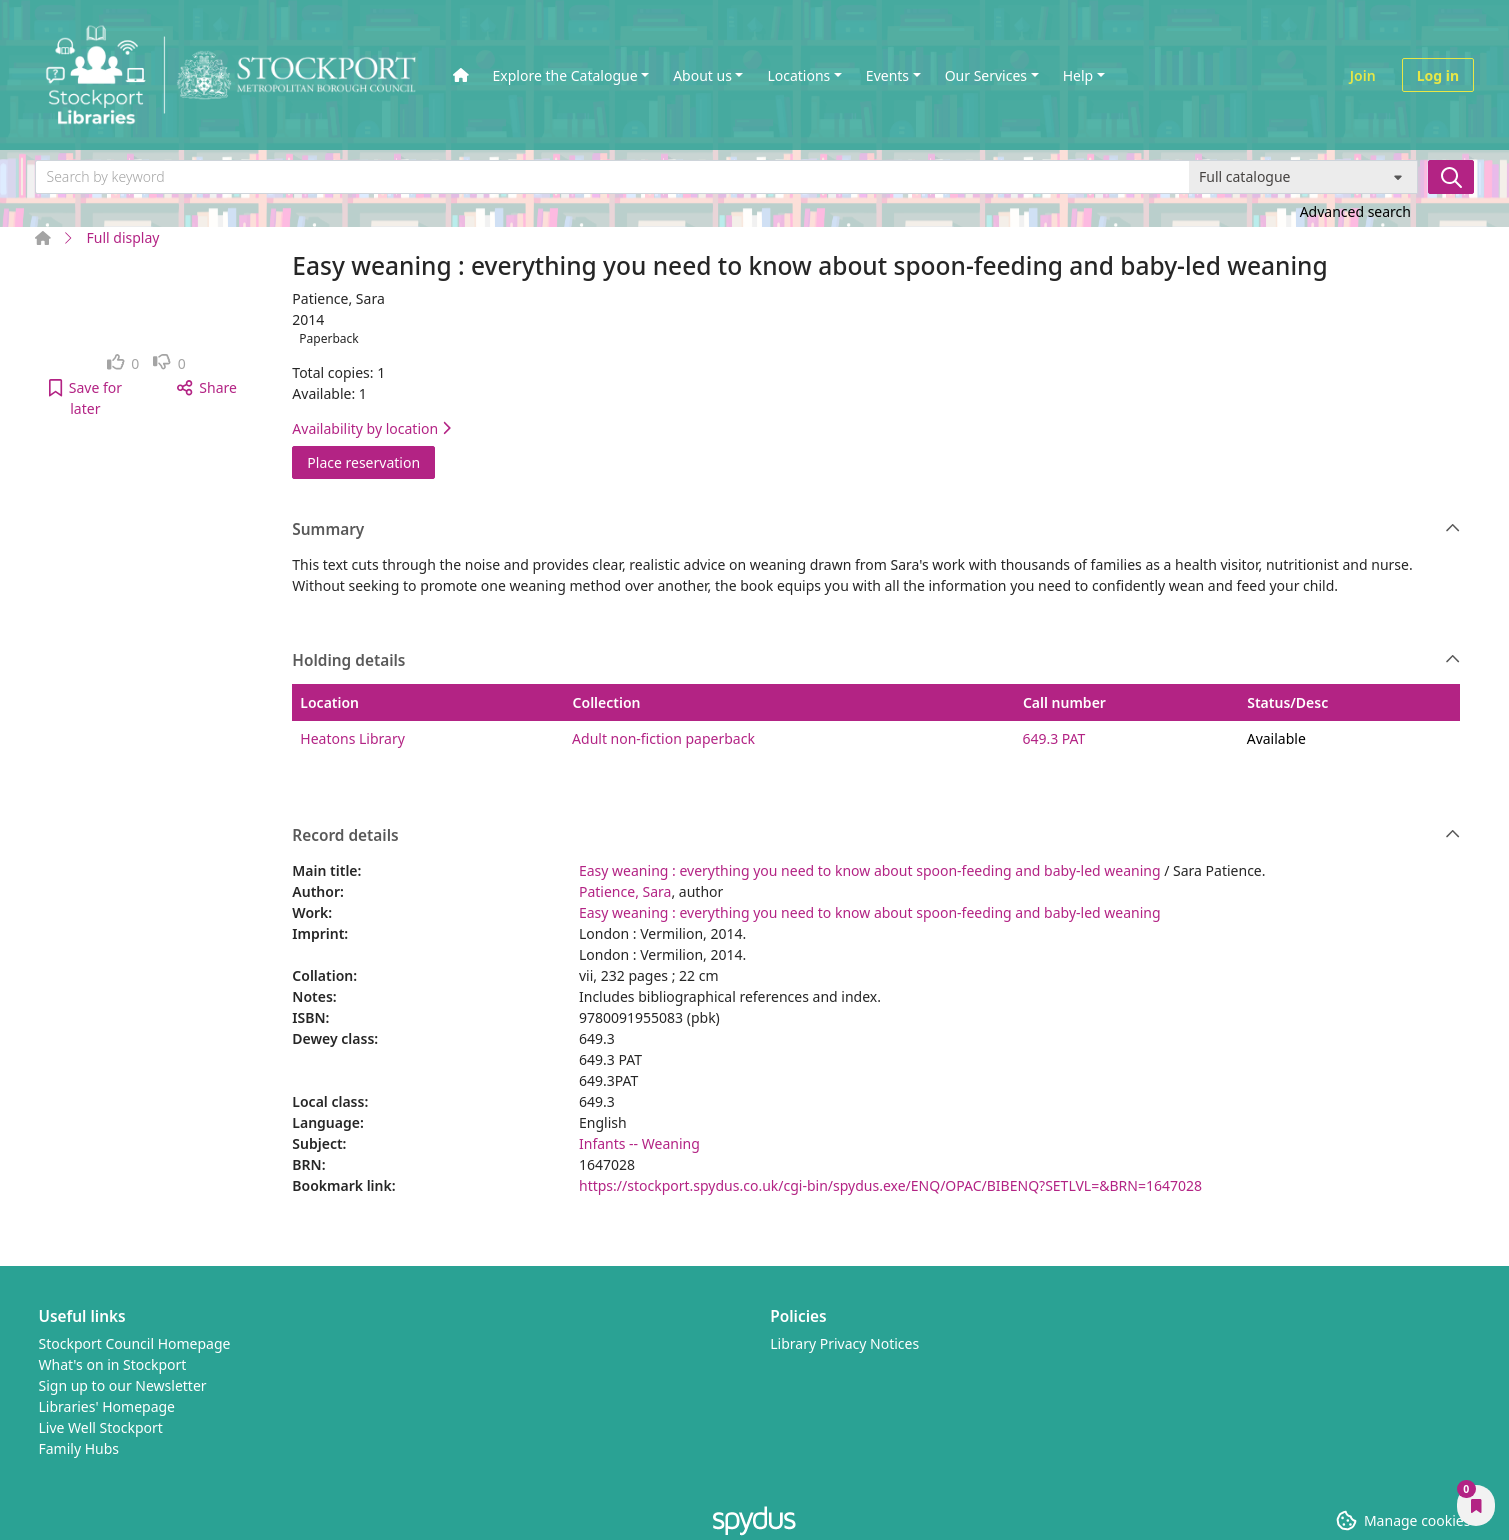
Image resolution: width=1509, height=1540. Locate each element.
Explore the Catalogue (565, 75)
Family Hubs (79, 1448)
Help (1078, 75)
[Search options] (1303, 177)
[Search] (1451, 177)
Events (887, 75)
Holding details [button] (876, 661)
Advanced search (1355, 211)
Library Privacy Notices (844, 1343)
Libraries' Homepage (107, 1406)
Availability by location (371, 428)
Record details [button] (876, 836)
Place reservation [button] (371, 461)
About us (702, 75)
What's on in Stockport (113, 1364)
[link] (123, 363)
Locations (798, 75)
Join (1363, 75)
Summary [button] (876, 530)
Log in (1438, 75)
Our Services (986, 75)
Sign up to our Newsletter (123, 1385)
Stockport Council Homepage (135, 1343)
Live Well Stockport (101, 1427)
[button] (85, 398)
